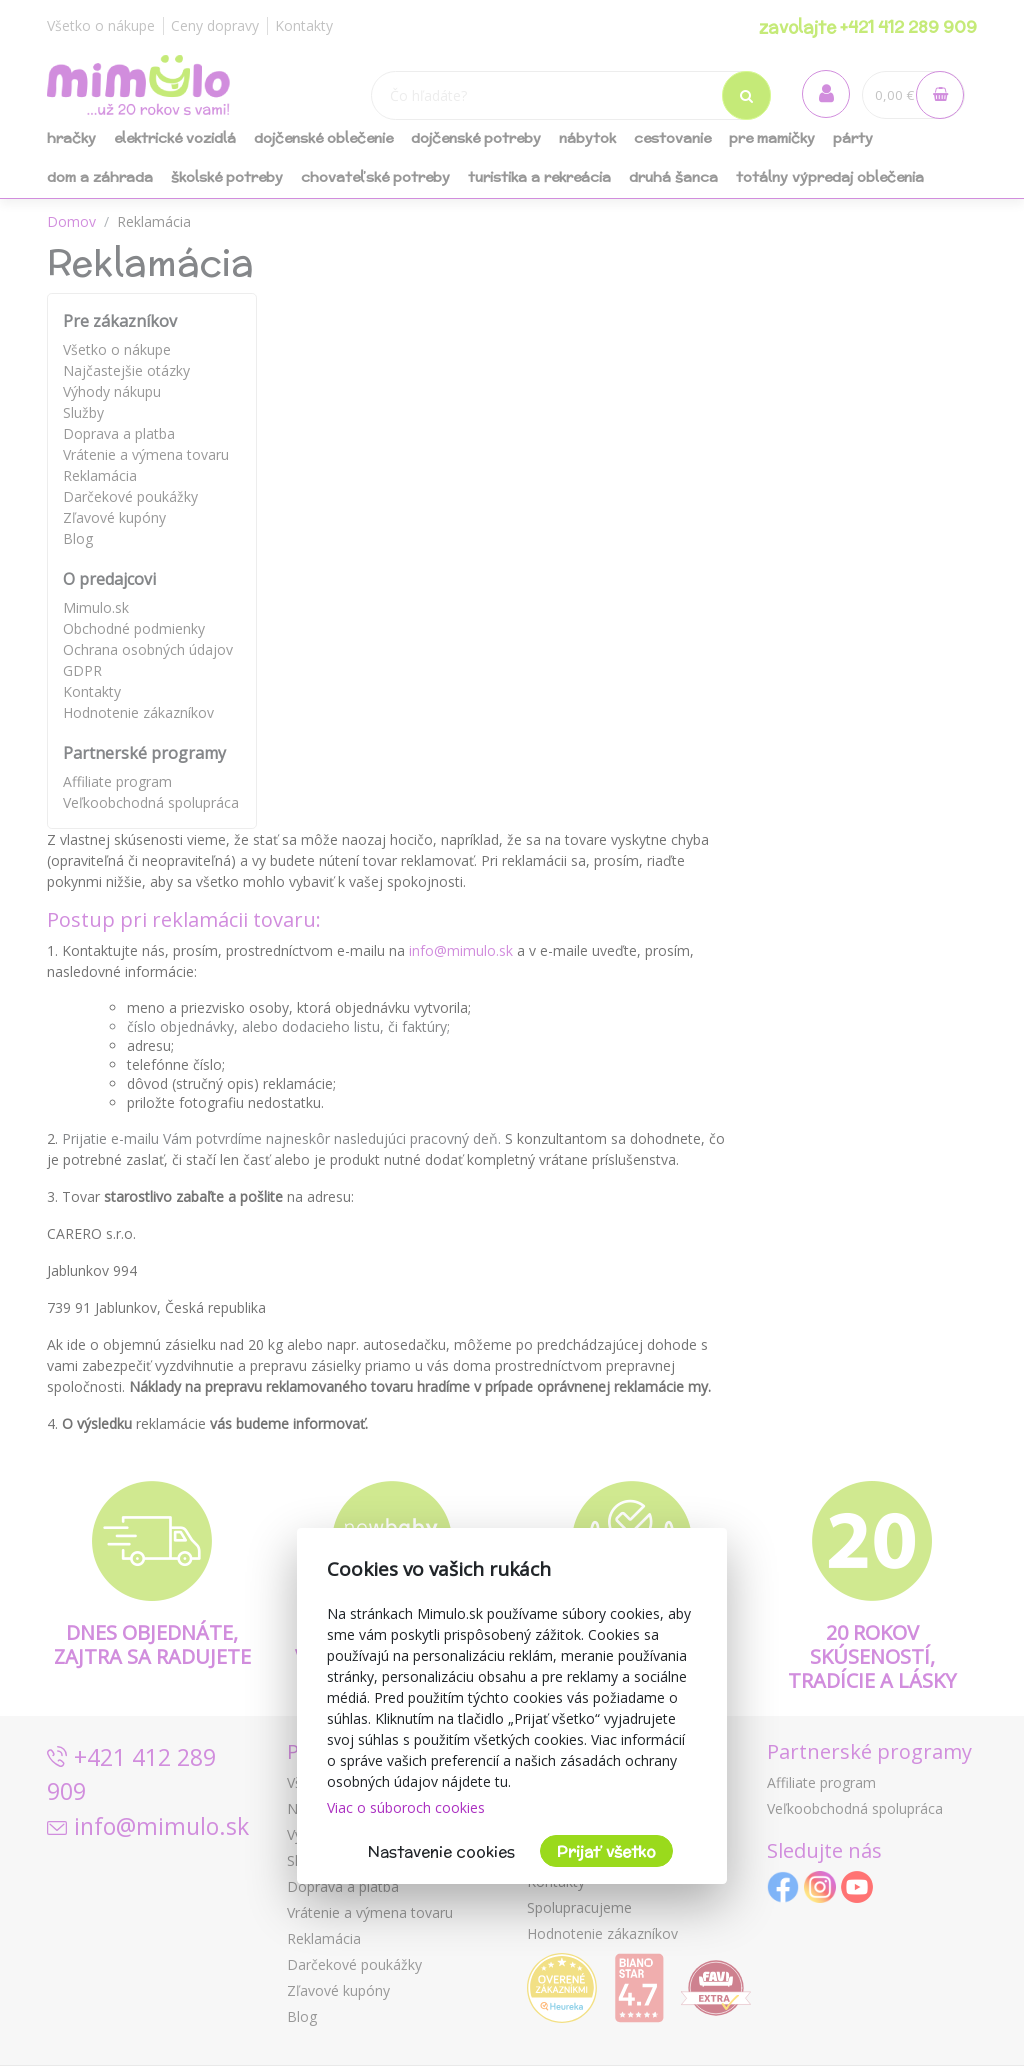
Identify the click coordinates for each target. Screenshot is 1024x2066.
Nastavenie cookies (441, 1851)
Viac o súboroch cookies (406, 1807)
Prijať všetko (606, 1851)
